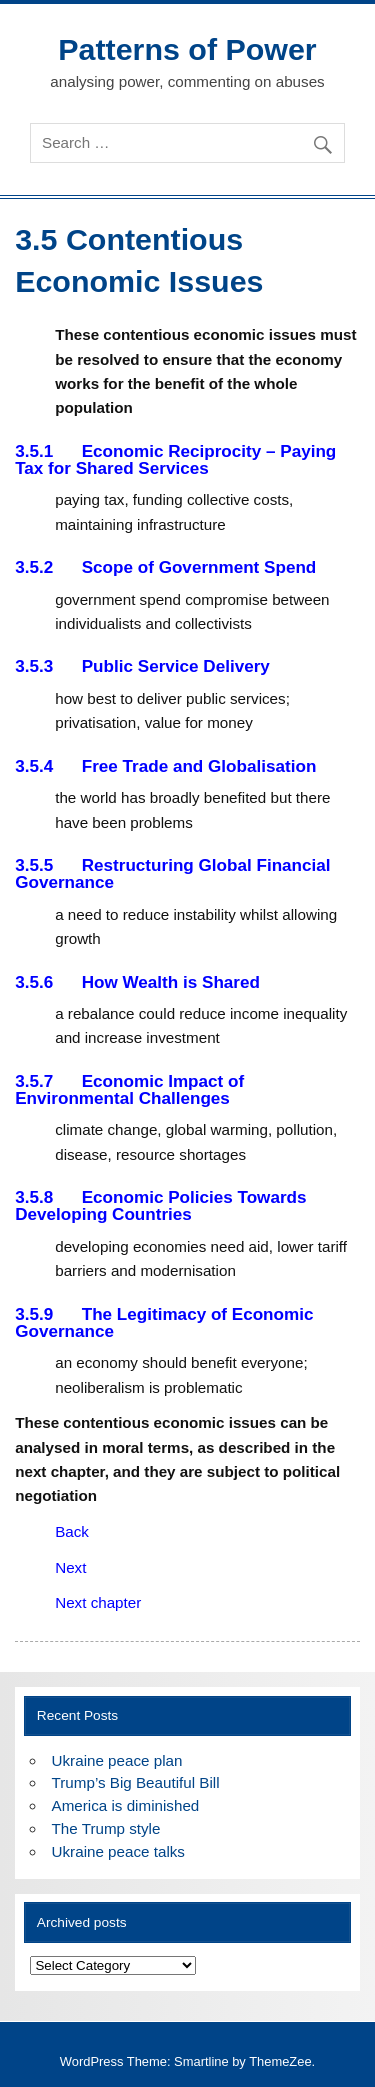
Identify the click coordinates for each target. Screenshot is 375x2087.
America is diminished (126, 1805)
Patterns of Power (187, 49)
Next (70, 1567)
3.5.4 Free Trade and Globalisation (165, 766)
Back (72, 1531)
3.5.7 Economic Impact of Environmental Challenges (129, 1090)
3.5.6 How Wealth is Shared (137, 982)
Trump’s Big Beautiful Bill (136, 1782)
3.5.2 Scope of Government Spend (165, 567)
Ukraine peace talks (118, 1851)
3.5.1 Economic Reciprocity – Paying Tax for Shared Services (175, 460)
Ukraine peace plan (117, 1760)
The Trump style (106, 1828)
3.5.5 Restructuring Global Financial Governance (172, 874)
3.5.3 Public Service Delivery (142, 666)
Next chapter (98, 1602)
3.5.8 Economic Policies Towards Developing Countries (160, 1206)
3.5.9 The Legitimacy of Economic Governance (164, 1323)
